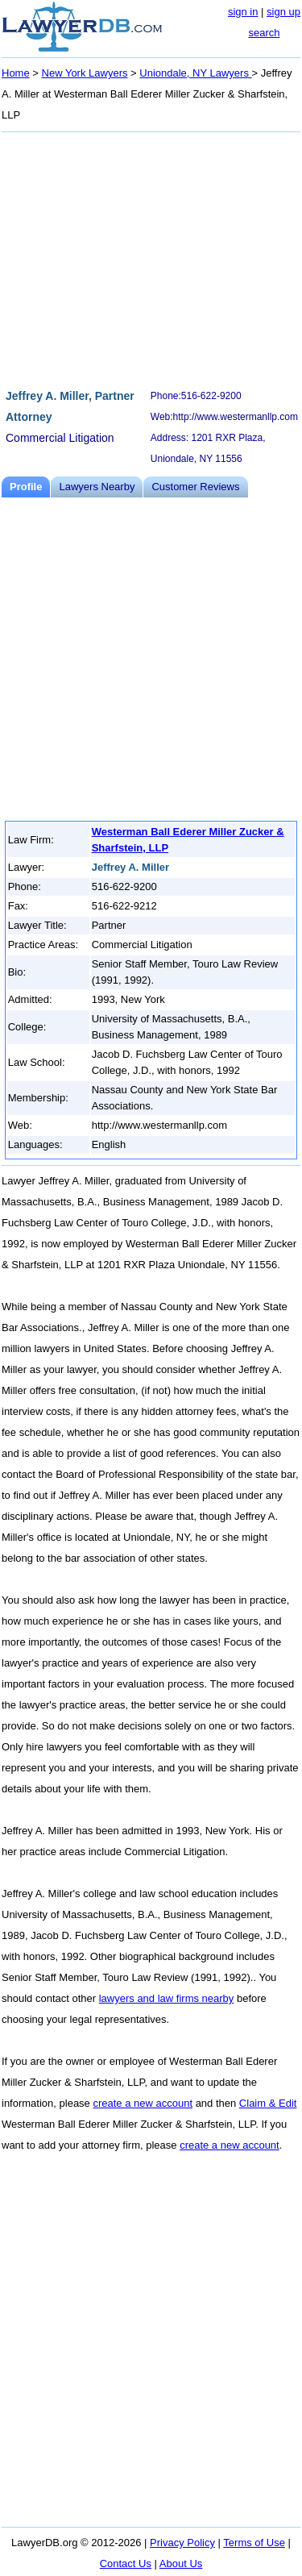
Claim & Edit (268, 2103)
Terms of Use (254, 2542)
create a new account (142, 2103)
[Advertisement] (151, 258)
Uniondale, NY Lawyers (195, 73)
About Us (180, 2563)
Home (16, 73)
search (263, 33)
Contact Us (125, 2563)
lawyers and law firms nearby (166, 1998)
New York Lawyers (85, 73)
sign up (283, 12)
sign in (243, 12)
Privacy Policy (182, 2542)
